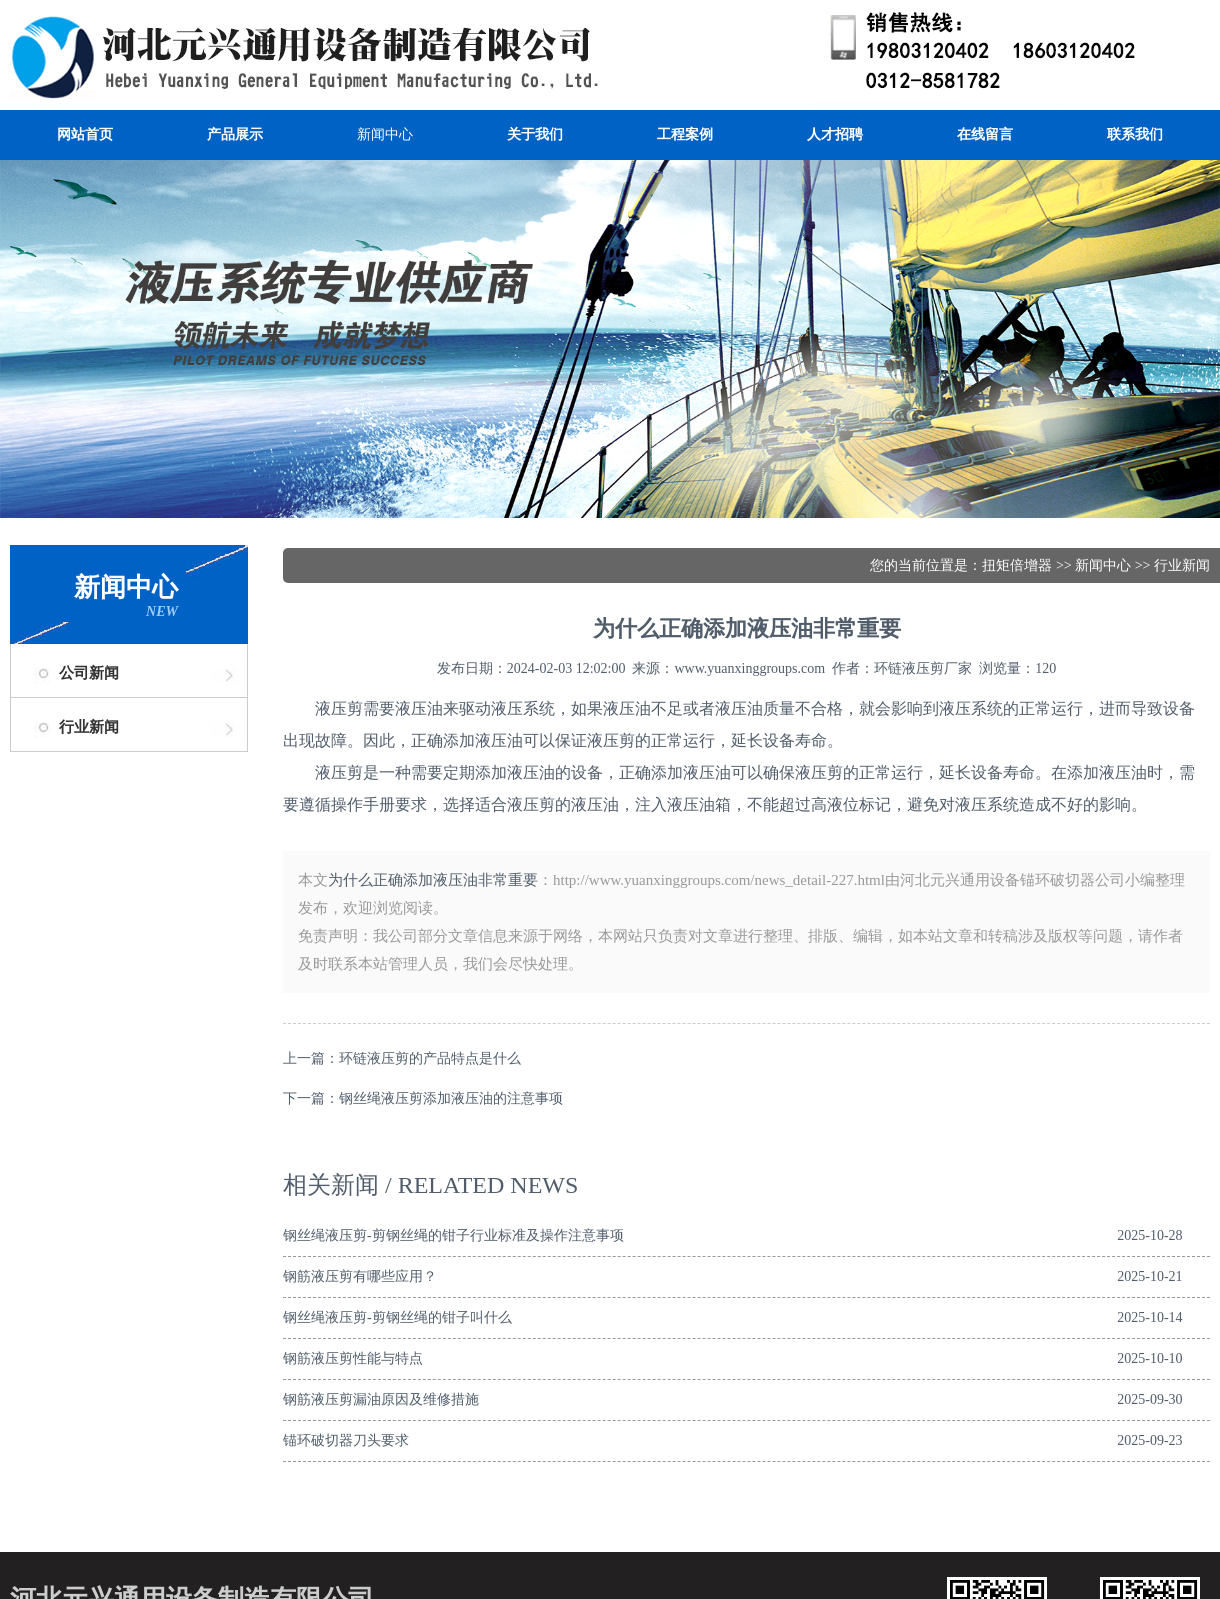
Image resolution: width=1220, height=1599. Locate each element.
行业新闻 (89, 727)
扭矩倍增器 (1017, 565)
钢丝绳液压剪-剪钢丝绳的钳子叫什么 (397, 1317)
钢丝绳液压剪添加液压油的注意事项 (451, 1098)
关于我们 (535, 134)
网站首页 (85, 134)
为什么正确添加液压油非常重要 (433, 880)
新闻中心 (385, 134)
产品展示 (235, 134)
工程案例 (685, 134)
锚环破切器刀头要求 (346, 1440)
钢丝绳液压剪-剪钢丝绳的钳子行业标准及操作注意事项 (453, 1235)
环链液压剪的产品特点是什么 (430, 1058)
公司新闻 (89, 673)
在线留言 (985, 134)
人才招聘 (835, 134)
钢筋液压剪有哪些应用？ (360, 1276)
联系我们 (1135, 134)
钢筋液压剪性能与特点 (353, 1358)
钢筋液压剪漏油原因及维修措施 (381, 1399)
